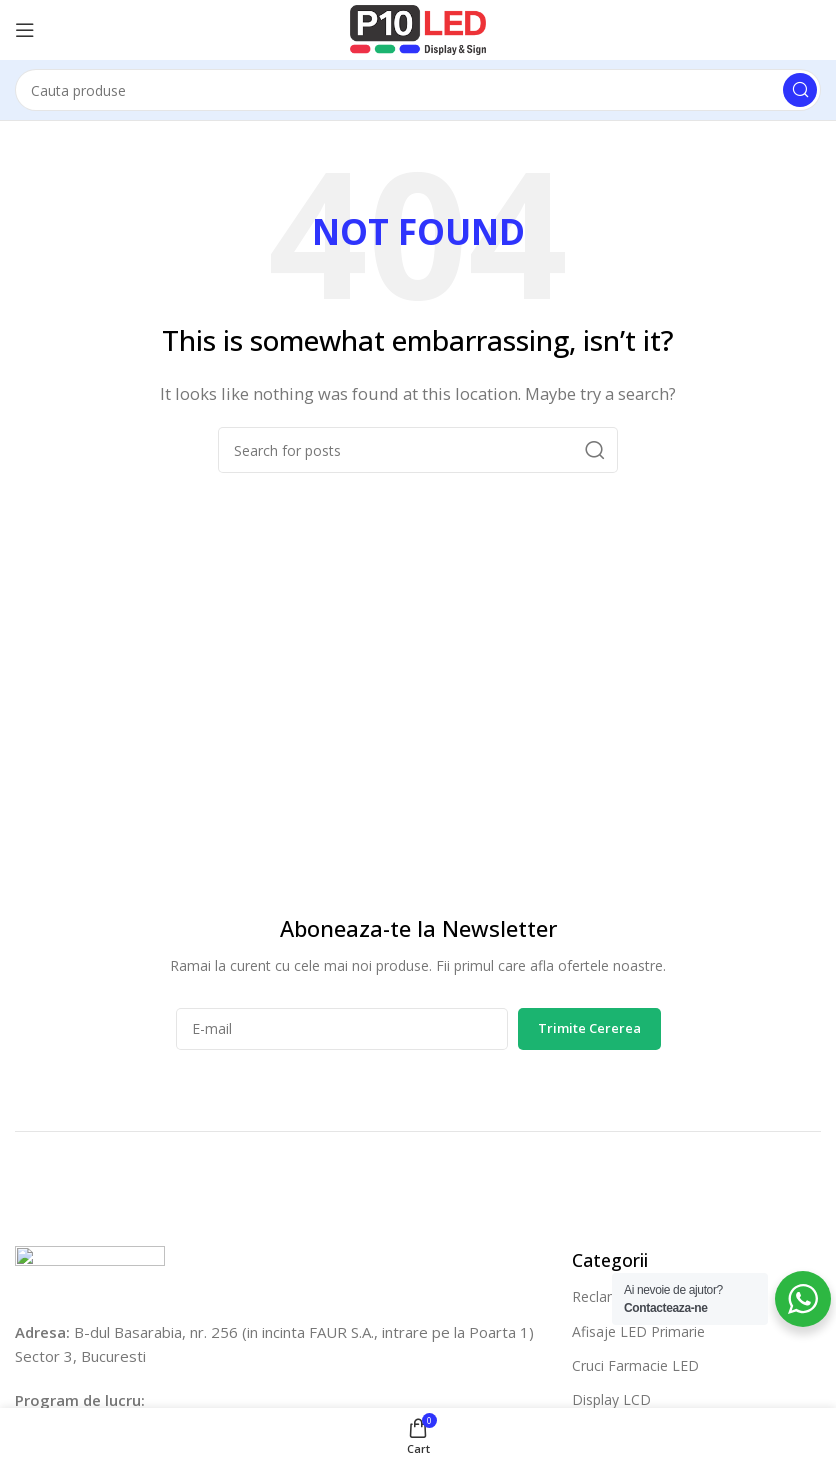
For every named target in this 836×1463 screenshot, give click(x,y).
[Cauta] (418, 90)
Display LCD (611, 1399)
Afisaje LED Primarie (638, 1331)
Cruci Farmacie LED (635, 1365)
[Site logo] (418, 28)
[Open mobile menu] (25, 30)
